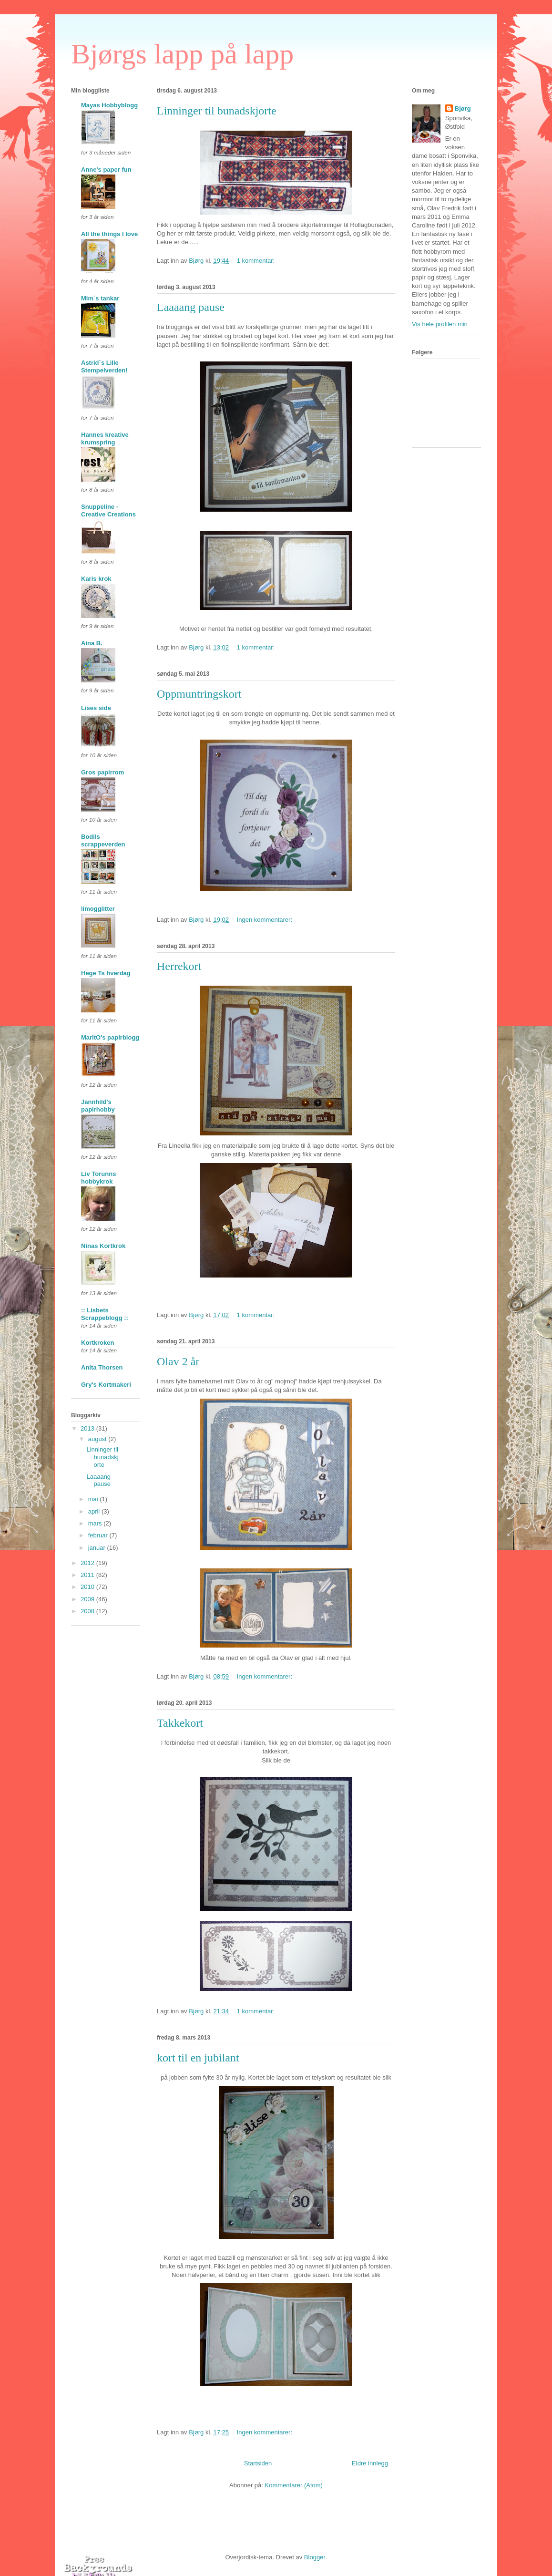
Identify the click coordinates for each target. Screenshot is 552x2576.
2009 (88, 1599)
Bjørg (463, 108)
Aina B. (91, 643)
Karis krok (96, 578)
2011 (88, 1574)
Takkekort (180, 1723)
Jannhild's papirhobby (98, 1105)
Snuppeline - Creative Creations (108, 510)
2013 (88, 1428)
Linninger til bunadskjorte (216, 110)
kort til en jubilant (198, 2057)
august (98, 1439)
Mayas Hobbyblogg (109, 105)
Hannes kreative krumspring (105, 438)
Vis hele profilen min (440, 324)
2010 (88, 1586)
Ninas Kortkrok (103, 1245)
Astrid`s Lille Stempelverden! (104, 366)
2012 (88, 1562)
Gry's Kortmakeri (106, 1384)
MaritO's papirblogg (110, 1037)
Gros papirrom (102, 772)
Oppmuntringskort (199, 694)
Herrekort (179, 966)
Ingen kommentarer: (265, 919)
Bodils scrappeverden (103, 840)
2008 (88, 1611)
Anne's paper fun (106, 169)
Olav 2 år (178, 1361)
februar (99, 1535)
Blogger (314, 2557)
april (95, 1511)
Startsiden (258, 2463)
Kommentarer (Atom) (294, 2485)
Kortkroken (97, 1342)
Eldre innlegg (370, 2463)
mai (94, 1499)
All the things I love (109, 233)
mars (96, 1523)
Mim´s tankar (100, 298)
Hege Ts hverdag (106, 973)
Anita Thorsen (102, 1367)
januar (97, 1547)
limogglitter (98, 908)
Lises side (96, 707)
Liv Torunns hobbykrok (98, 1177)
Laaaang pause (191, 307)
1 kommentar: (256, 260)
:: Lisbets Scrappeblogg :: (104, 1314)
